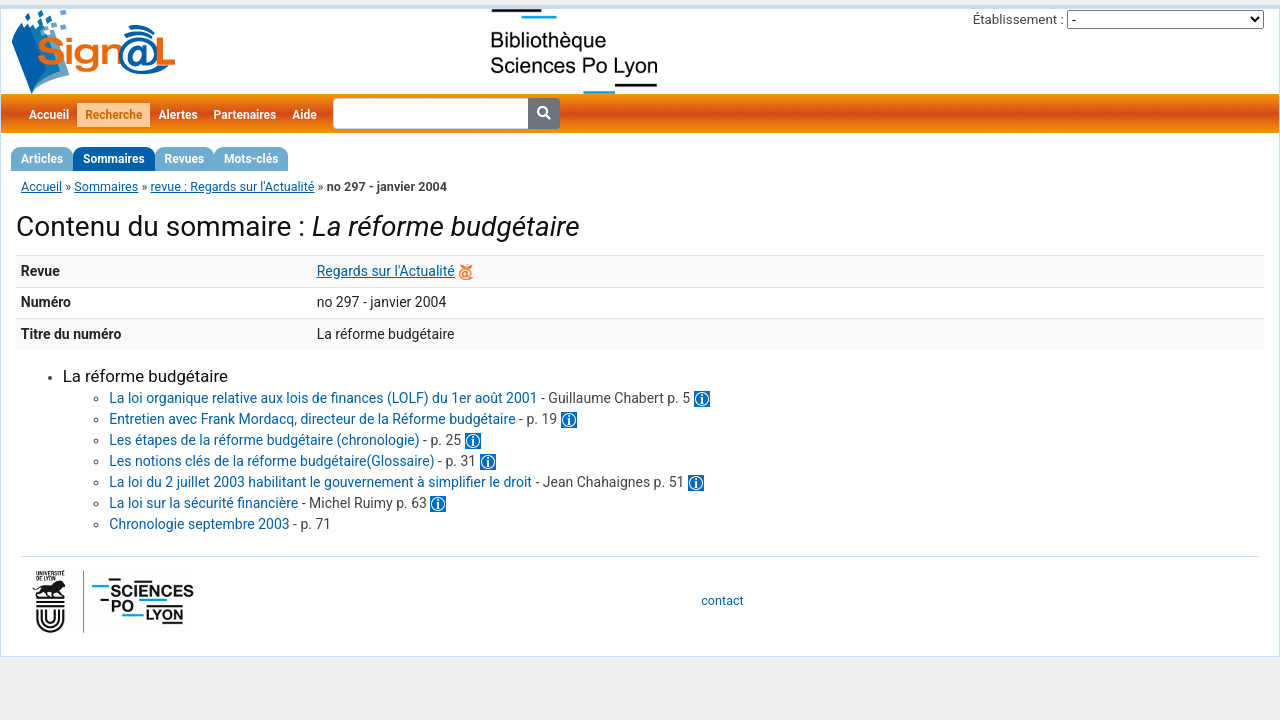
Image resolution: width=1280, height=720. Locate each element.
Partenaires (245, 115)
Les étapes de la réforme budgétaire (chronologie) (264, 440)
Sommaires (113, 159)
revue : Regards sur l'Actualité (232, 186)
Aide (304, 115)
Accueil (49, 115)
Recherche (113, 115)
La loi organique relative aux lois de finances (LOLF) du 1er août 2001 (323, 398)
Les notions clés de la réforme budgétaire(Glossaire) (271, 461)
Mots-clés (251, 159)
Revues (185, 159)
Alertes (177, 115)
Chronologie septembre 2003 (199, 524)
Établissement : (1018, 19)
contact (722, 600)
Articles (42, 159)
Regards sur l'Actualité (386, 271)
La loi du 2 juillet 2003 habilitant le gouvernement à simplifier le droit (320, 482)
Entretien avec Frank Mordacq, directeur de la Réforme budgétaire (312, 419)
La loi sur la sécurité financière (203, 503)
